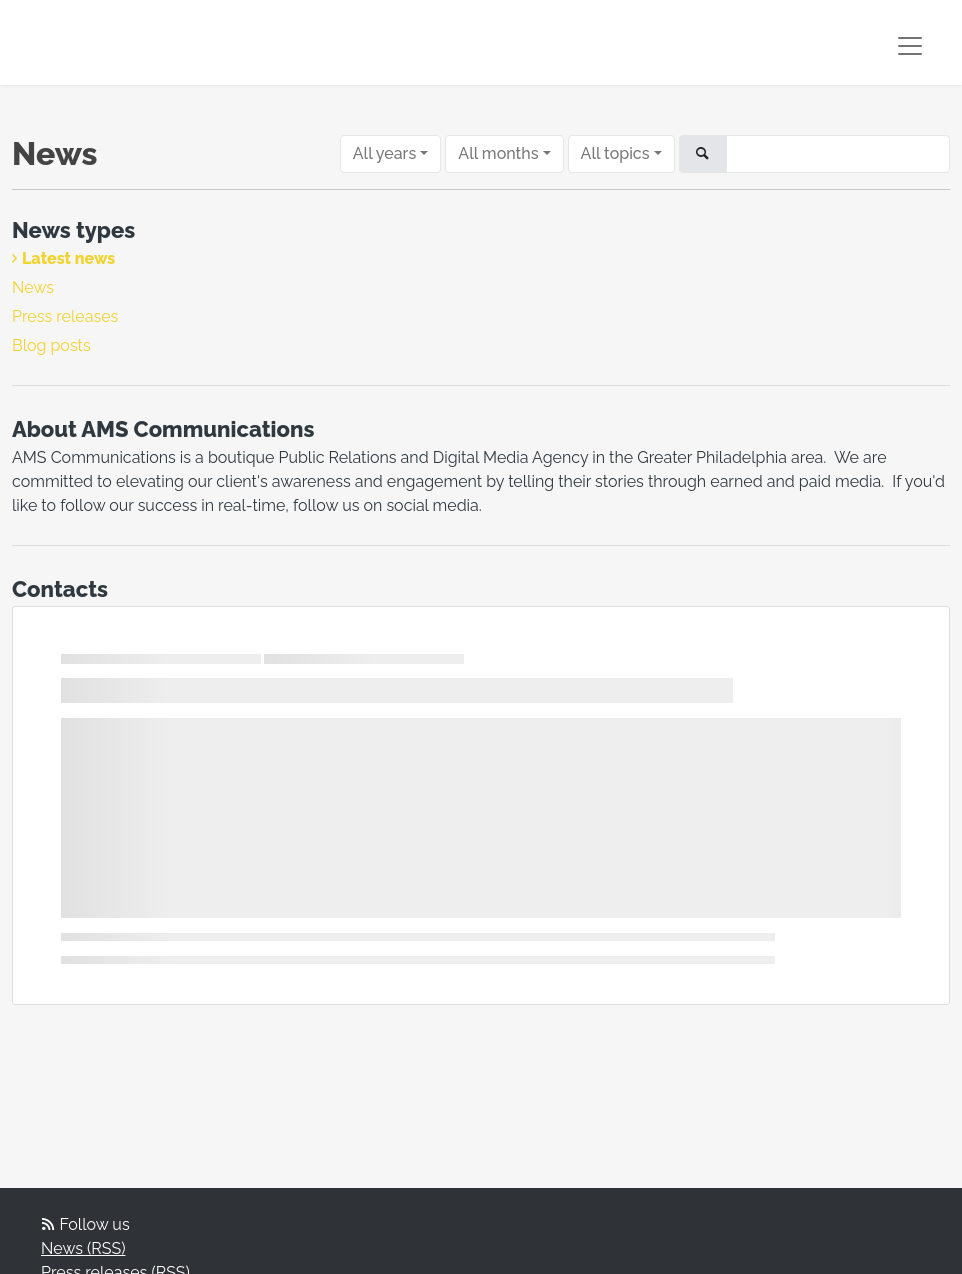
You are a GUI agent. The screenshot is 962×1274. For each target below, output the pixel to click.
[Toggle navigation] (910, 46)
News (33, 287)
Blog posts (51, 345)
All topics (615, 153)
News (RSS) (83, 1248)
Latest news (68, 258)
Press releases (65, 316)
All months (498, 153)
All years (384, 153)
